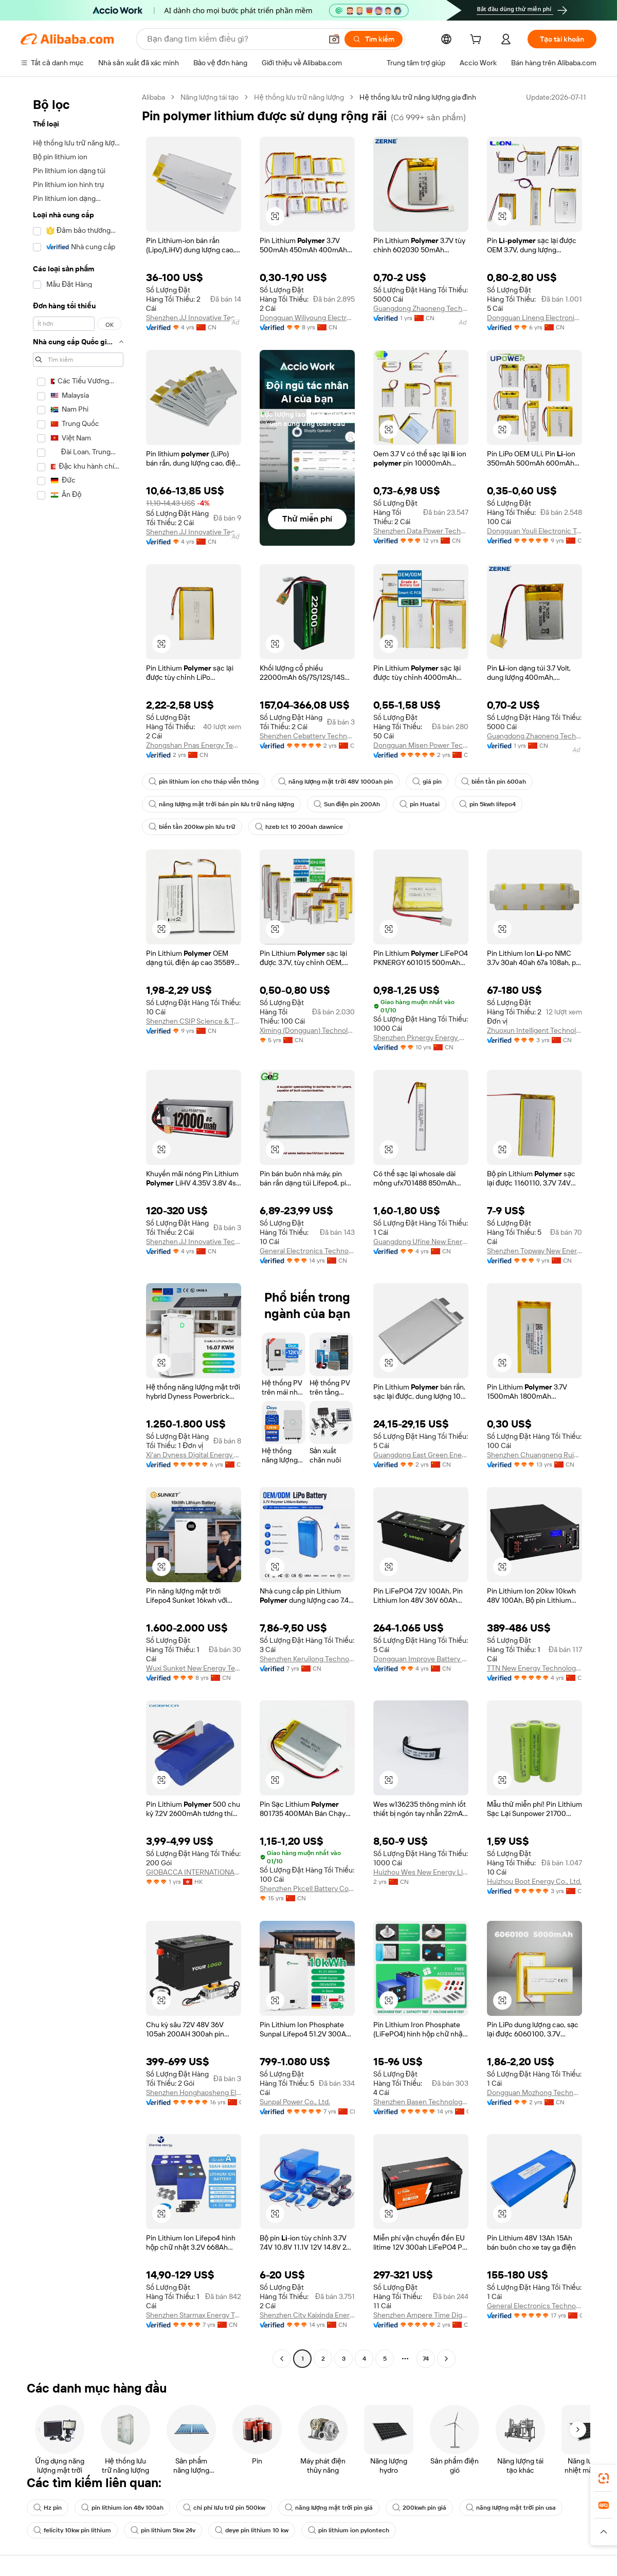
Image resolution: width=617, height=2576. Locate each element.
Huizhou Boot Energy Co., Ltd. (534, 1881)
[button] (334, 39)
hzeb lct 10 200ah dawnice (299, 827)
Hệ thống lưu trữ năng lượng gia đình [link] (417, 97)
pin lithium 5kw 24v (163, 2530)
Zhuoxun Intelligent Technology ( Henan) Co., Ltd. (534, 1030)
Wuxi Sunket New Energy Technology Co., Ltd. (193, 1668)
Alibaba (153, 97)
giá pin (427, 781)
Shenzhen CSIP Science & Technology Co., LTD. (193, 1021)
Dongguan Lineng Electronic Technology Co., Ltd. (534, 317)
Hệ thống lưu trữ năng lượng (299, 97)
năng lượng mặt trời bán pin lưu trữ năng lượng (221, 804)
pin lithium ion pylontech (348, 2530)
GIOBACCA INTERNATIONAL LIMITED (193, 1872)
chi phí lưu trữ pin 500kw (224, 2508)
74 (426, 2358)
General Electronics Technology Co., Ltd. (307, 1251)
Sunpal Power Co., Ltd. (295, 2102)
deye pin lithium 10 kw (251, 2530)
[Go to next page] (446, 2358)
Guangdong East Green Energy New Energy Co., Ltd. (420, 1455)
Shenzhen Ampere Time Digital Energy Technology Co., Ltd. (420, 2315)
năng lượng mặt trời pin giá (329, 2508)
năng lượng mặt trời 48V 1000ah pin (335, 781)
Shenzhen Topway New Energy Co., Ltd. (534, 1251)
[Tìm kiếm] (373, 39)
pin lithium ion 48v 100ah (122, 2508)
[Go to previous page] (282, 2358)
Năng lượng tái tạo (209, 97)
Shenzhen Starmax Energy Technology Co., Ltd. (193, 2315)
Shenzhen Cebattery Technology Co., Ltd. (307, 736)
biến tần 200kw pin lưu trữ (192, 827)
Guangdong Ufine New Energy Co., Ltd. (420, 1241)
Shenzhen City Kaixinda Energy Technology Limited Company (307, 2315)
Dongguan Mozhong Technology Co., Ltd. (534, 2092)
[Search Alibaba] (233, 39)
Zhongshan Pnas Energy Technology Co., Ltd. (193, 745)
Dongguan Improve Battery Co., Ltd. (420, 1659)
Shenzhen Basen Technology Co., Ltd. (420, 2102)
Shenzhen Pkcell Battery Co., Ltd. (307, 1888)
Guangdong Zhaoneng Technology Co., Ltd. (420, 308)
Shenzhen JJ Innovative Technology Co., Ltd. (193, 317)
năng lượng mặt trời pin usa (511, 2508)
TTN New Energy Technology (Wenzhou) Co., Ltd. (534, 1668)
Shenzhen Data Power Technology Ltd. (420, 531)
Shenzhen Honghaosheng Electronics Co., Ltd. (193, 2092)
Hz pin (47, 2508)
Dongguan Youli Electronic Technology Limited (534, 531)
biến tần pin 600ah (493, 781)
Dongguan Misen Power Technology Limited (420, 745)
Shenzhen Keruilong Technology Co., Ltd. (307, 1659)
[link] (603, 2478)
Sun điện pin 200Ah (347, 804)
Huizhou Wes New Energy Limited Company (420, 1872)
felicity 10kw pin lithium (72, 2530)
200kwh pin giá (419, 2508)
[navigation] (78, 1229)
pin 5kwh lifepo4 (487, 804)
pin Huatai (420, 804)
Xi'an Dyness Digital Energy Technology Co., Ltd (193, 1455)
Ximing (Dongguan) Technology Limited (307, 1030)
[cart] (477, 40)
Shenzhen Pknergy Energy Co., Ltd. (420, 1037)
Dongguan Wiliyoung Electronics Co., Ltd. (307, 317)
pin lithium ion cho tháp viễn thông (204, 781)
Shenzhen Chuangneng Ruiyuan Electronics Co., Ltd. (534, 1455)
